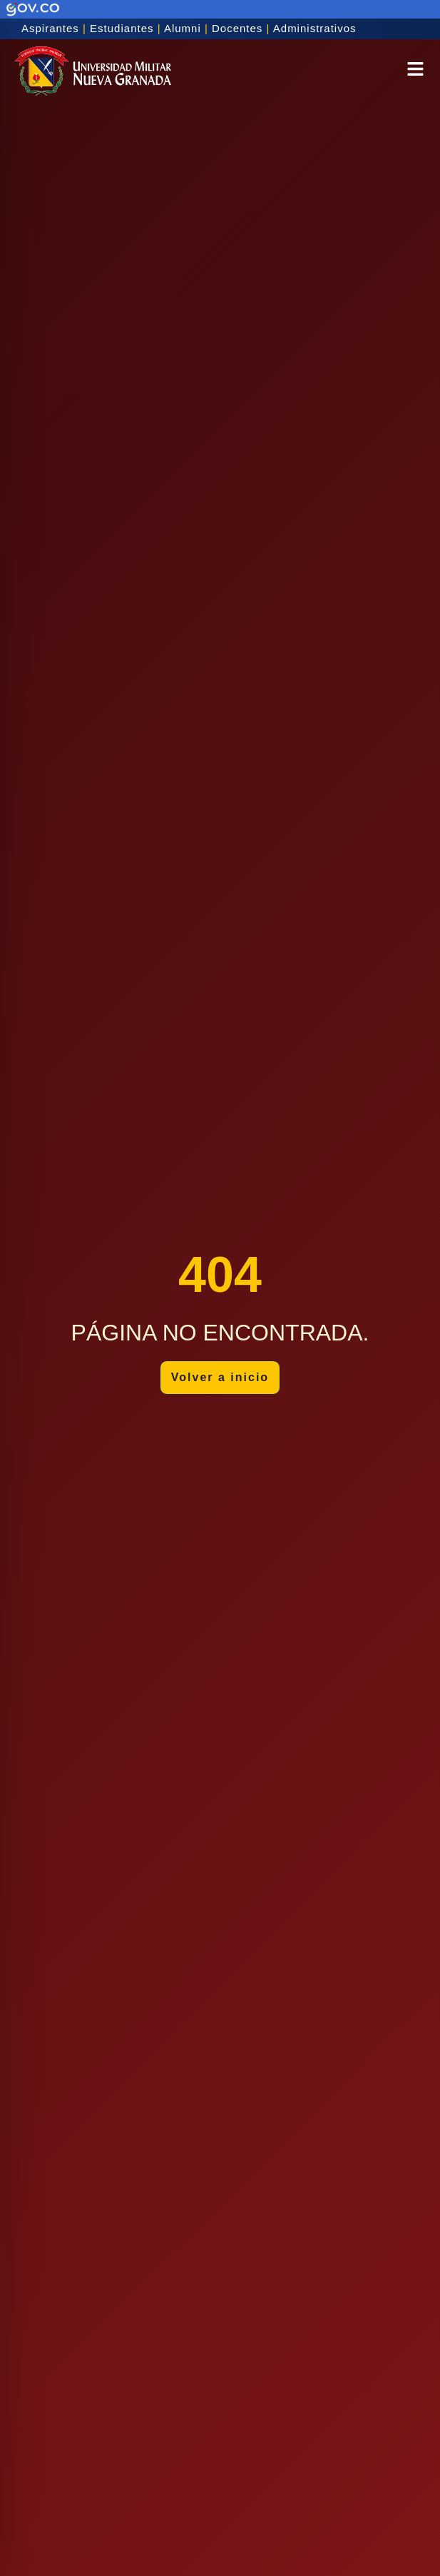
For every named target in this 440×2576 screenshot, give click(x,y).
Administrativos (315, 28)
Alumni (182, 28)
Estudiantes (121, 28)
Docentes (237, 28)
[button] (415, 71)
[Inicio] (92, 71)
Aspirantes (50, 28)
